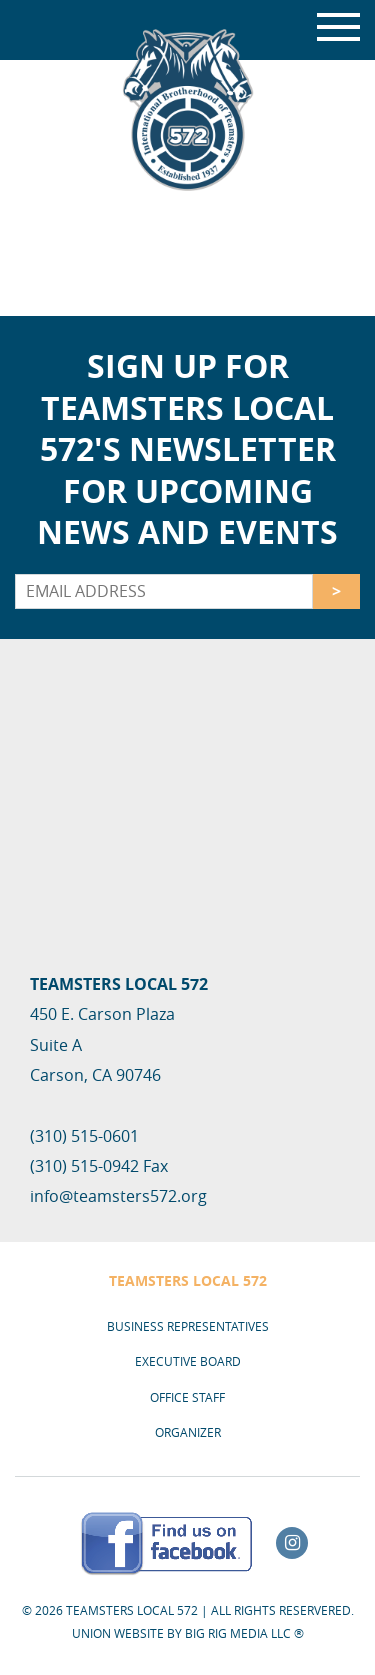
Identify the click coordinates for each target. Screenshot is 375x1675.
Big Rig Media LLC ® (244, 1633)
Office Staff (187, 1397)
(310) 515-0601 (84, 1136)
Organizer (188, 1432)
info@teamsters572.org (118, 1196)
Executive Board (188, 1361)
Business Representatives (188, 1326)
